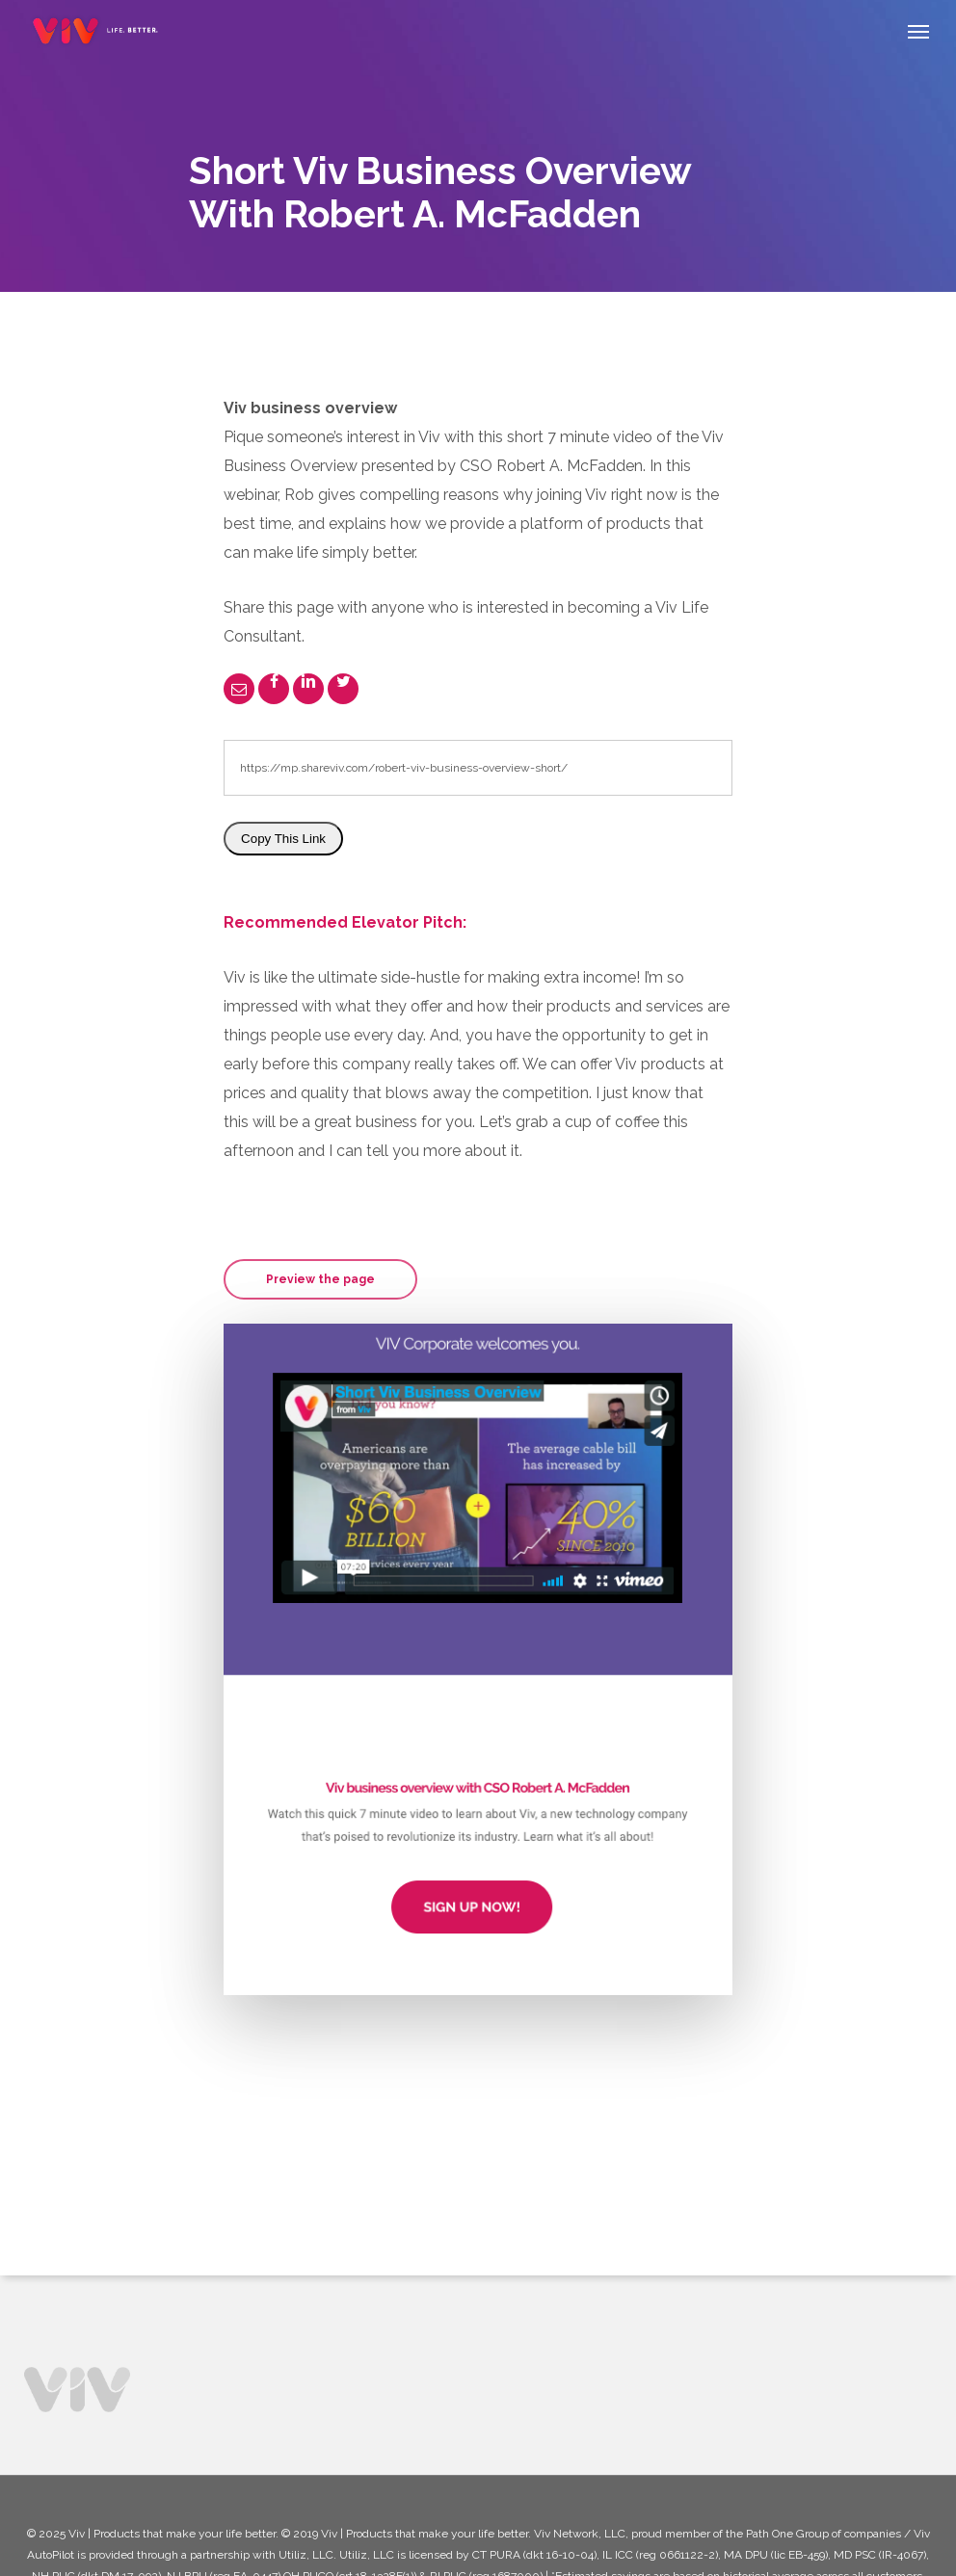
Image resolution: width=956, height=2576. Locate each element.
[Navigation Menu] (918, 30)
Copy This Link (283, 838)
